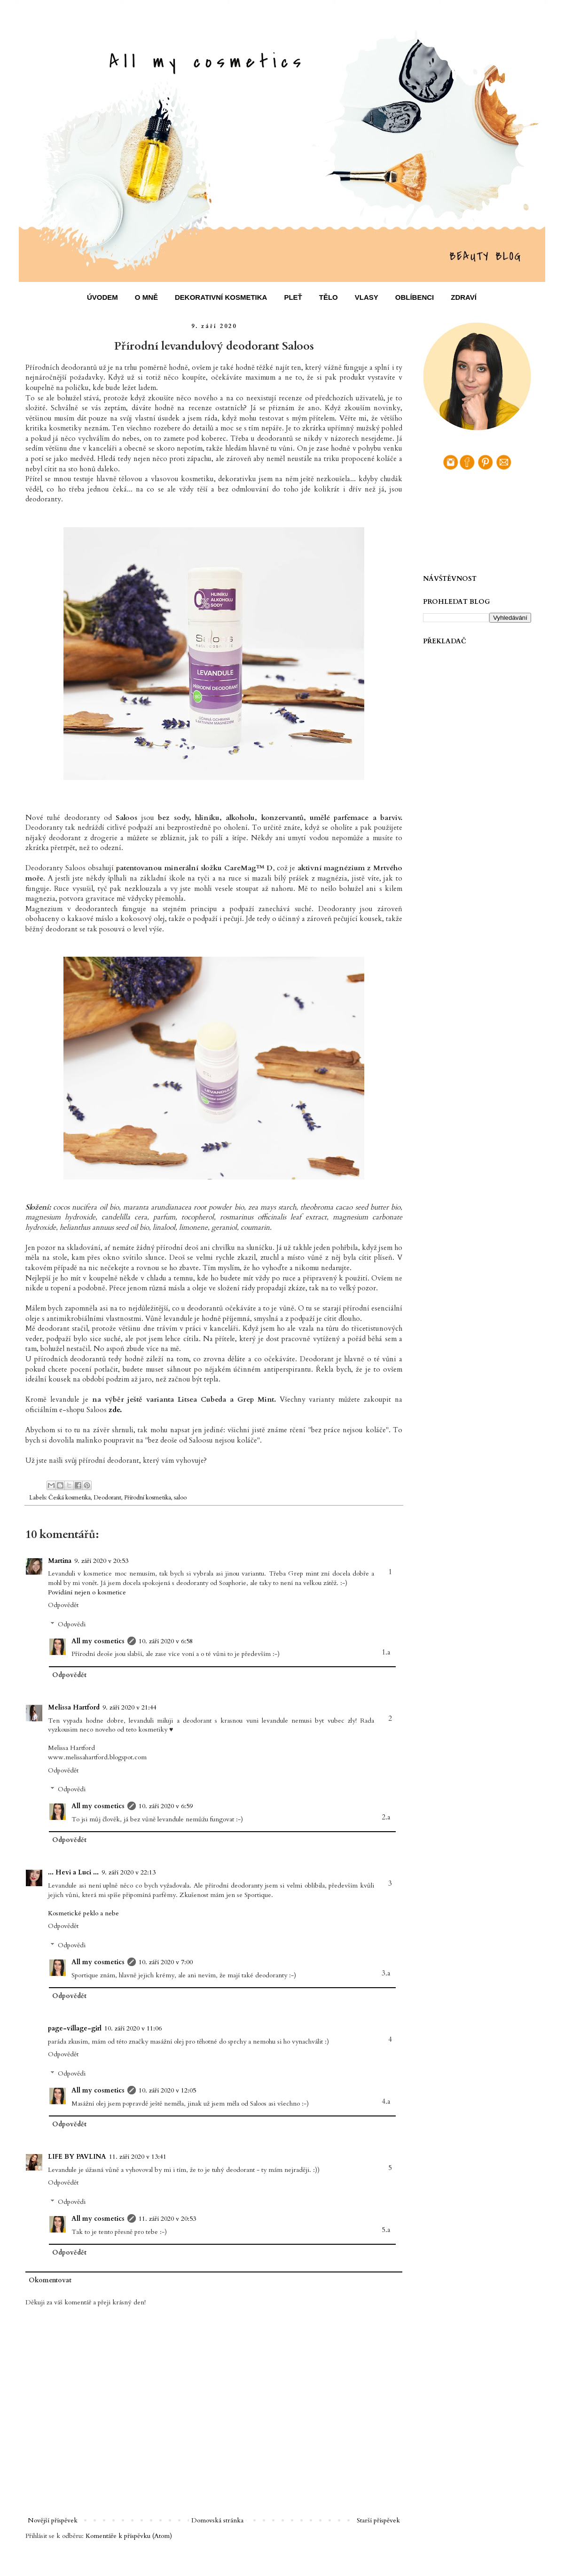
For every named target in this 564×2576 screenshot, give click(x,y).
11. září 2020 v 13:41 (137, 2156)
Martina (59, 1560)
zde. (115, 1410)
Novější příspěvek (53, 2520)
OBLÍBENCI (414, 297)
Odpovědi (72, 1624)
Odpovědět (63, 1604)
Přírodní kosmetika (147, 1498)
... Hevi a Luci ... (73, 1872)
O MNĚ (146, 297)
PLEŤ (293, 297)
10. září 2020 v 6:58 (166, 1641)
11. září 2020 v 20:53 (167, 2218)
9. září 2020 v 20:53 (101, 1560)
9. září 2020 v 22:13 (129, 1872)
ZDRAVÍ (464, 297)
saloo (180, 1498)
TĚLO (328, 297)
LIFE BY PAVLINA (77, 2156)
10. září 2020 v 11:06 (133, 2028)
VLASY (366, 297)
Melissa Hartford (74, 1707)
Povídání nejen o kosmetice (87, 1592)
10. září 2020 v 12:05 (167, 2090)
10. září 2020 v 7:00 (166, 1962)
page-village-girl (75, 2028)
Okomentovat (50, 2280)
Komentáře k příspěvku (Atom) (129, 2535)
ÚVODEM (102, 297)
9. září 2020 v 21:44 (129, 1707)
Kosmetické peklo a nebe (83, 1913)
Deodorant (107, 1498)
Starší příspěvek (378, 2520)
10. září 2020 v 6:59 (166, 1806)
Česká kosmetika (69, 1498)
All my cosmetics (98, 1641)
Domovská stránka (217, 2520)
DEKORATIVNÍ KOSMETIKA (221, 297)
